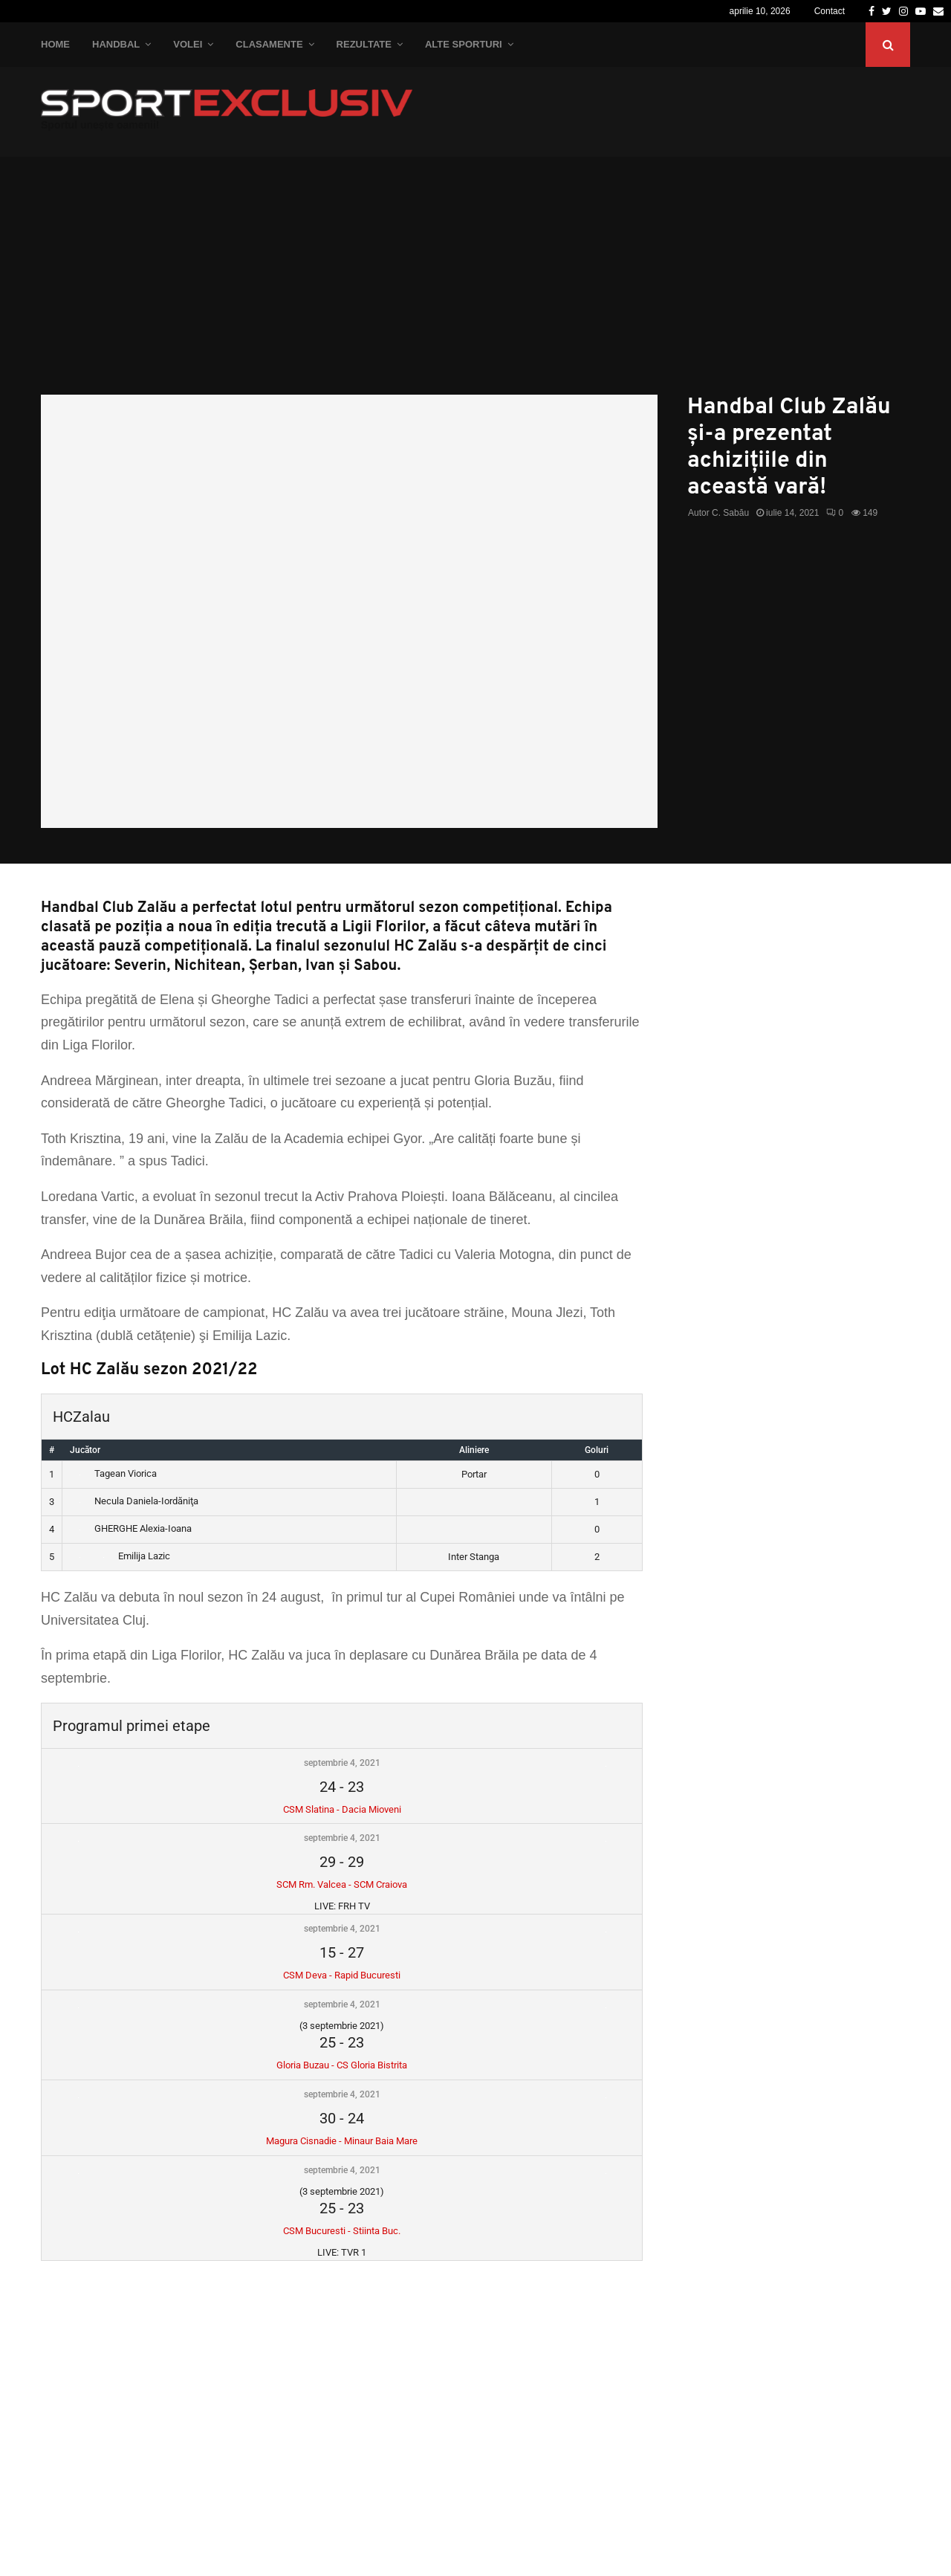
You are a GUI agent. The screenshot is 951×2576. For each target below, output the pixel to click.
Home (55, 44)
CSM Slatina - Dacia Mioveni (342, 1809)
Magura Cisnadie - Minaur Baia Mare (342, 2140)
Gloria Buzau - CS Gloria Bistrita (341, 2065)
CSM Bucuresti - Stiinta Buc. (341, 2230)
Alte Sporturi (463, 44)
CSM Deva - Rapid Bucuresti (341, 1975)
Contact (829, 11)
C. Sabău (730, 513)
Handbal (116, 44)
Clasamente (269, 44)
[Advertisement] (475, 283)
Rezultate (364, 44)
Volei (187, 44)
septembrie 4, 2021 (342, 1763)
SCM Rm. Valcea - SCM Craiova (341, 1884)
